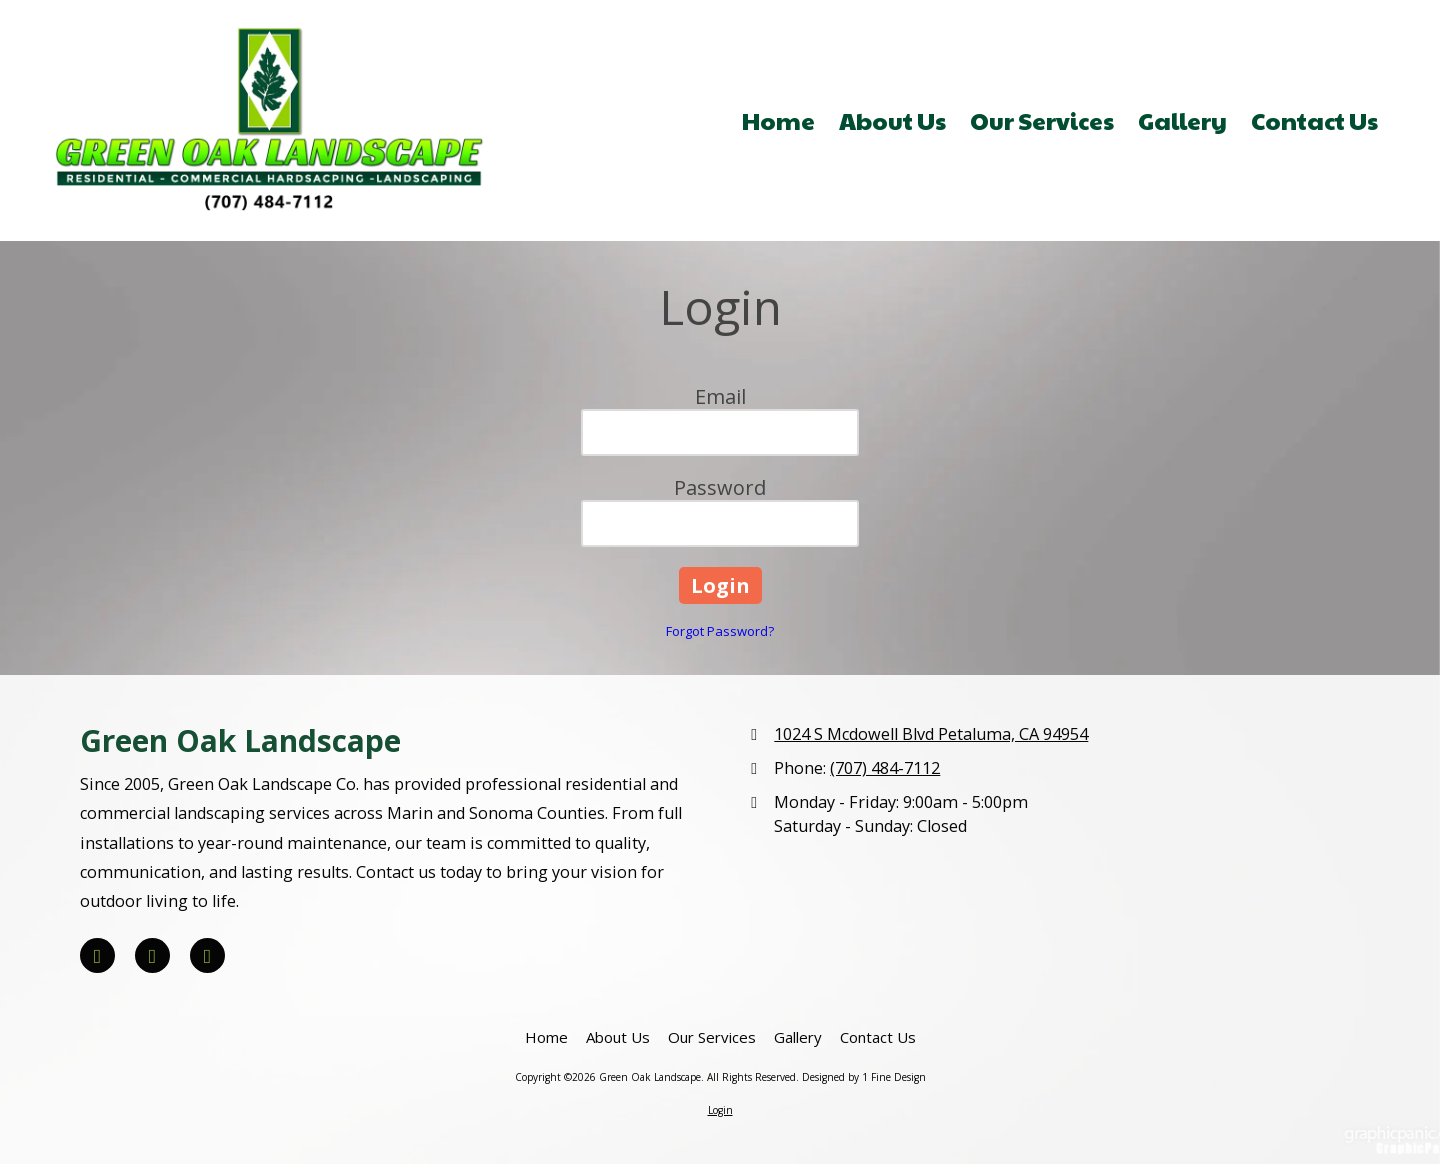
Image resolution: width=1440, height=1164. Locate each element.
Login (720, 1110)
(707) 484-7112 (885, 768)
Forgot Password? (720, 631)
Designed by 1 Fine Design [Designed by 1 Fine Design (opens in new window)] (864, 1077)
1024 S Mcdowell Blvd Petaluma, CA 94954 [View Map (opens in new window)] (931, 734)
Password (720, 487)
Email (720, 396)
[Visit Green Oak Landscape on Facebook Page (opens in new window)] (97, 955)
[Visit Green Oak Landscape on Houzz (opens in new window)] (207, 955)
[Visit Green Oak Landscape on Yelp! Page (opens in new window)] (152, 955)
